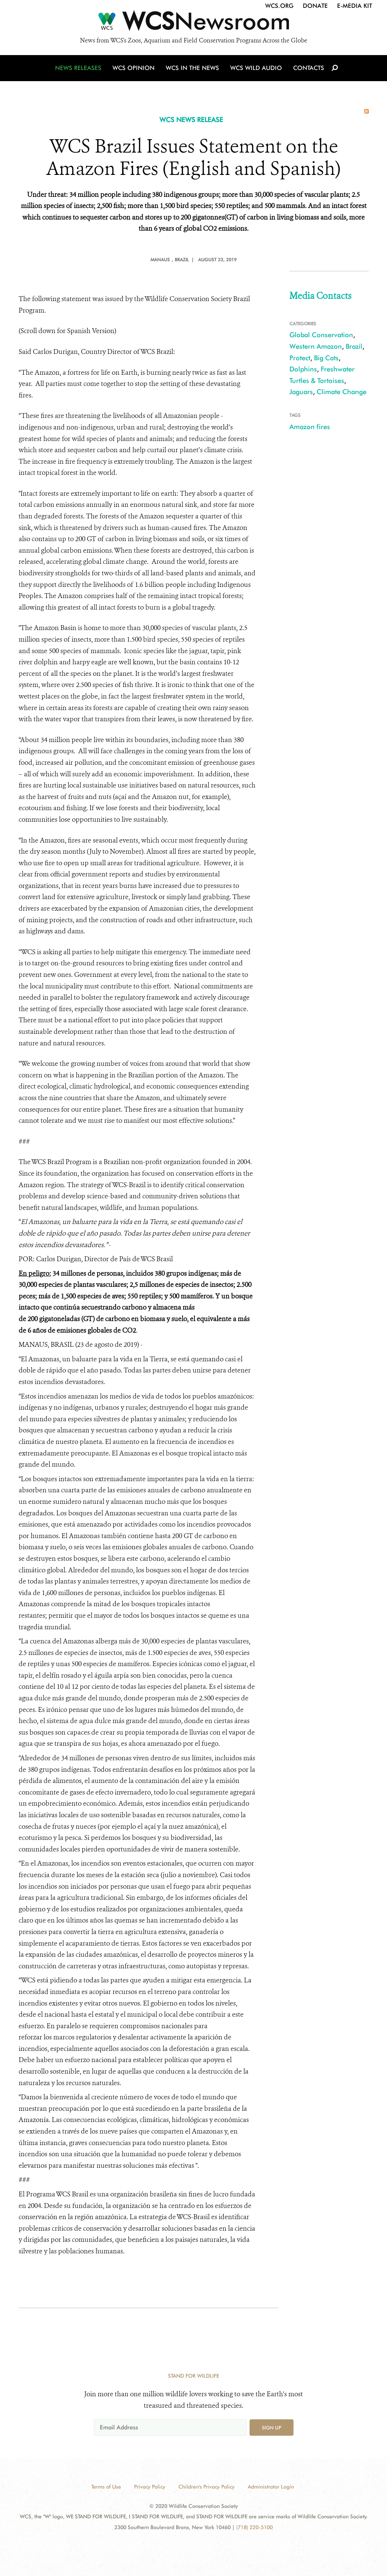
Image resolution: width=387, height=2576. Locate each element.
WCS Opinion (133, 67)
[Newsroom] (193, 23)
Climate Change (342, 392)
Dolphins (303, 369)
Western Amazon (315, 346)
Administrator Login (271, 2487)
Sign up (271, 2427)
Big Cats (326, 358)
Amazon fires (309, 427)
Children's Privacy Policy (206, 2487)
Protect (299, 358)
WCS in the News (192, 67)
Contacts (308, 67)
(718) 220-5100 (254, 2527)
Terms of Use (106, 2487)
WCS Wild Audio (256, 67)
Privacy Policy (149, 2487)
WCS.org (279, 5)
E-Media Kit (354, 5)
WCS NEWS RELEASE (191, 120)
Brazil (354, 346)
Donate (315, 5)
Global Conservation (321, 335)
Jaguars (301, 392)
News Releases (78, 67)
